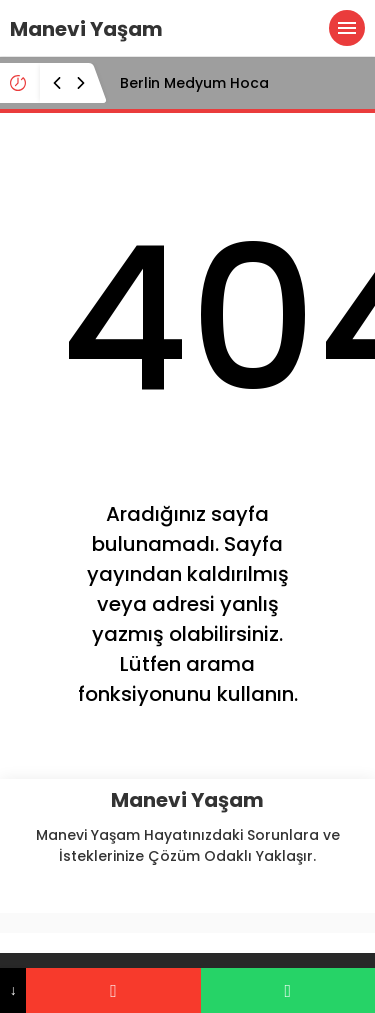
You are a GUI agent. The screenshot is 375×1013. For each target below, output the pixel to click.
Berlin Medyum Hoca (194, 83)
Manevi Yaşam (86, 29)
